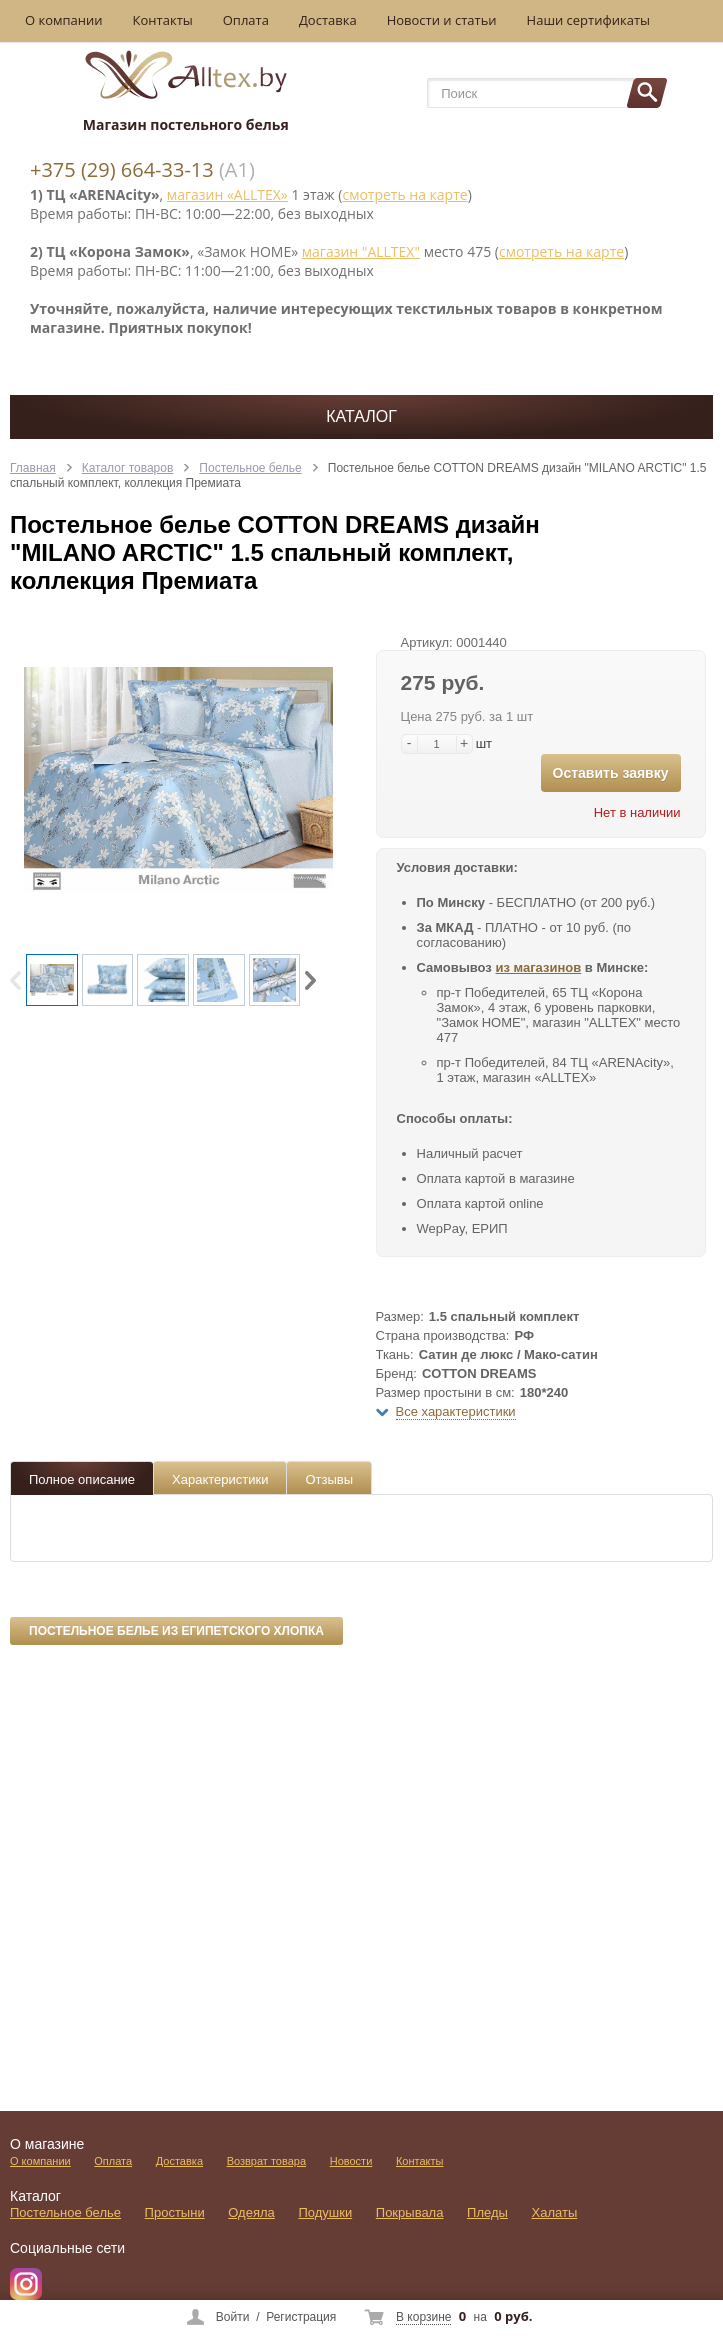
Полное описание (82, 1479)
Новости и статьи (442, 20)
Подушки (325, 2212)
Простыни (175, 2212)
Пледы (487, 2212)
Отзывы (329, 1479)
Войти (233, 2317)
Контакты (163, 20)
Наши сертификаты (589, 20)
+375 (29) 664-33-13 (122, 169)
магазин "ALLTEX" (361, 251)
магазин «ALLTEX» (227, 194)
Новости (351, 2161)
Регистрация (301, 2317)
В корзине (423, 2317)
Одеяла (251, 2212)
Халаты (555, 2212)
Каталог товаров (128, 468)
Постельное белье (250, 468)
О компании (64, 20)
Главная (33, 468)
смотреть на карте (404, 194)
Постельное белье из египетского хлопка (176, 1631)
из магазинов (538, 967)
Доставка (328, 20)
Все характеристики (456, 1411)
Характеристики (220, 1479)
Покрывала (410, 2212)
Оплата (246, 20)
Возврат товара (266, 2161)
